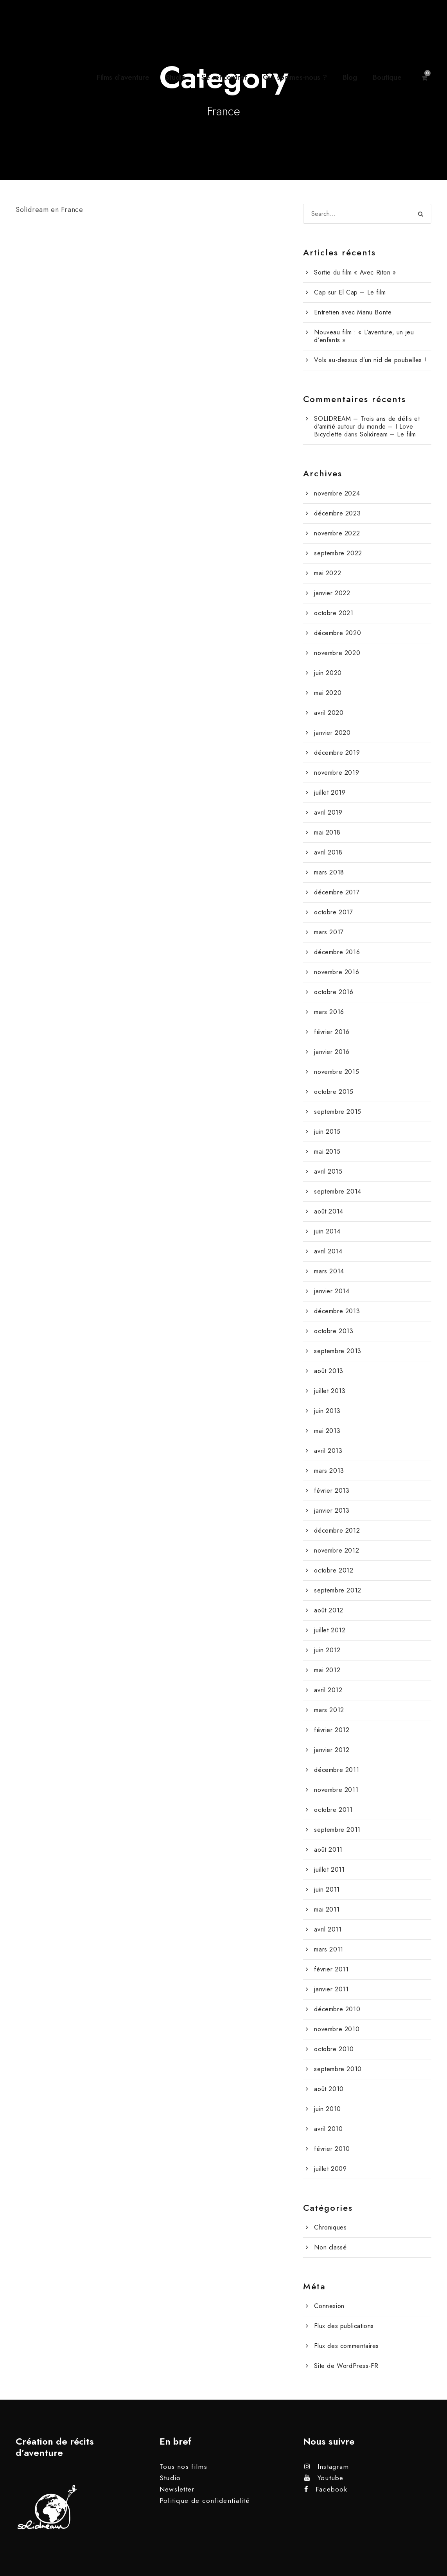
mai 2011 (326, 1909)
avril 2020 (328, 712)
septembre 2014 (337, 1191)
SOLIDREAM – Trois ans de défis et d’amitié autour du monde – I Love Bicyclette (367, 426)
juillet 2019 (329, 792)
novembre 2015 (336, 1071)
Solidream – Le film (388, 434)
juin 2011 (326, 1889)
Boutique (387, 77)
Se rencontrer (224, 77)
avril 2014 (328, 1251)
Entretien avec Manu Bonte (352, 312)
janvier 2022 (332, 593)
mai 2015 (327, 1151)
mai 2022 (327, 573)
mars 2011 (328, 1949)
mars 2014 (329, 1271)
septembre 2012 (337, 1590)
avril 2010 (328, 2128)
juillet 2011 (329, 1869)
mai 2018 (327, 832)
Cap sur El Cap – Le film (350, 292)
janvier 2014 (331, 1291)
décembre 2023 (337, 513)
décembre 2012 (337, 1530)
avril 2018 (328, 852)
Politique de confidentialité (205, 2500)
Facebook (331, 2489)
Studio (175, 77)
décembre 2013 (337, 1311)
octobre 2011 (333, 1809)
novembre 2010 (336, 2029)
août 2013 (328, 1370)
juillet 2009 (330, 2168)
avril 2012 (328, 1690)
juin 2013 (327, 1410)
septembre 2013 (337, 1350)
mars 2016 (329, 1011)
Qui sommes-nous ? (295, 77)
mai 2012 (327, 1670)
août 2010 (328, 2088)
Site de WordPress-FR (346, 2365)
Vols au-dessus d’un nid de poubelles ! (370, 359)
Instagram (333, 2466)
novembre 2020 (337, 652)
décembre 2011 (336, 1769)
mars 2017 (328, 932)
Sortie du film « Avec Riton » (355, 272)
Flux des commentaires (346, 2345)
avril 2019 (328, 812)
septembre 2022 (338, 553)
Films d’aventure (123, 77)
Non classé (330, 2247)
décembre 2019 (337, 752)
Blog (350, 77)
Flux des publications (344, 2325)
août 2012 (328, 1610)
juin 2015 (327, 1131)
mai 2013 (327, 1430)
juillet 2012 (329, 1630)
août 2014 (328, 1211)
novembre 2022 (337, 533)
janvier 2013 (331, 1510)
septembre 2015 (337, 1111)
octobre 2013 (333, 1331)
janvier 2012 (331, 1749)
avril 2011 (327, 1929)
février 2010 (332, 2148)
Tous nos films (183, 2466)
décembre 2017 (336, 892)
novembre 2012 (336, 1550)
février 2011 (331, 1969)
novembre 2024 (337, 493)
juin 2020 (327, 672)
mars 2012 (329, 1709)
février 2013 (331, 1490)
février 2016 (331, 1031)
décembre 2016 (337, 952)
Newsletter (177, 2489)
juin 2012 (327, 1650)
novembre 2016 (336, 972)
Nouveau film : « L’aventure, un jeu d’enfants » (364, 336)
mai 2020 (327, 692)
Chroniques (330, 2227)
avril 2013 (328, 1450)
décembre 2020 (337, 632)
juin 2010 (327, 2108)
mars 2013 (329, 1470)
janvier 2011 (331, 1989)
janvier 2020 (332, 732)
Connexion (329, 2305)
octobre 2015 (333, 1091)
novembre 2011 (336, 1789)
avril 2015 (328, 1171)
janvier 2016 (331, 1051)
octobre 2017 (333, 912)
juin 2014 (327, 1231)
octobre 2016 (333, 991)
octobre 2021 (333, 613)
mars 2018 (329, 872)
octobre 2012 (333, 1570)
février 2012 (331, 1729)
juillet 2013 (329, 1390)
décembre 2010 (337, 2009)
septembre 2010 (337, 2068)
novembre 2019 (336, 772)
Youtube (331, 2478)
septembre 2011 (337, 1829)
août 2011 (328, 1849)
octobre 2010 (334, 2049)
